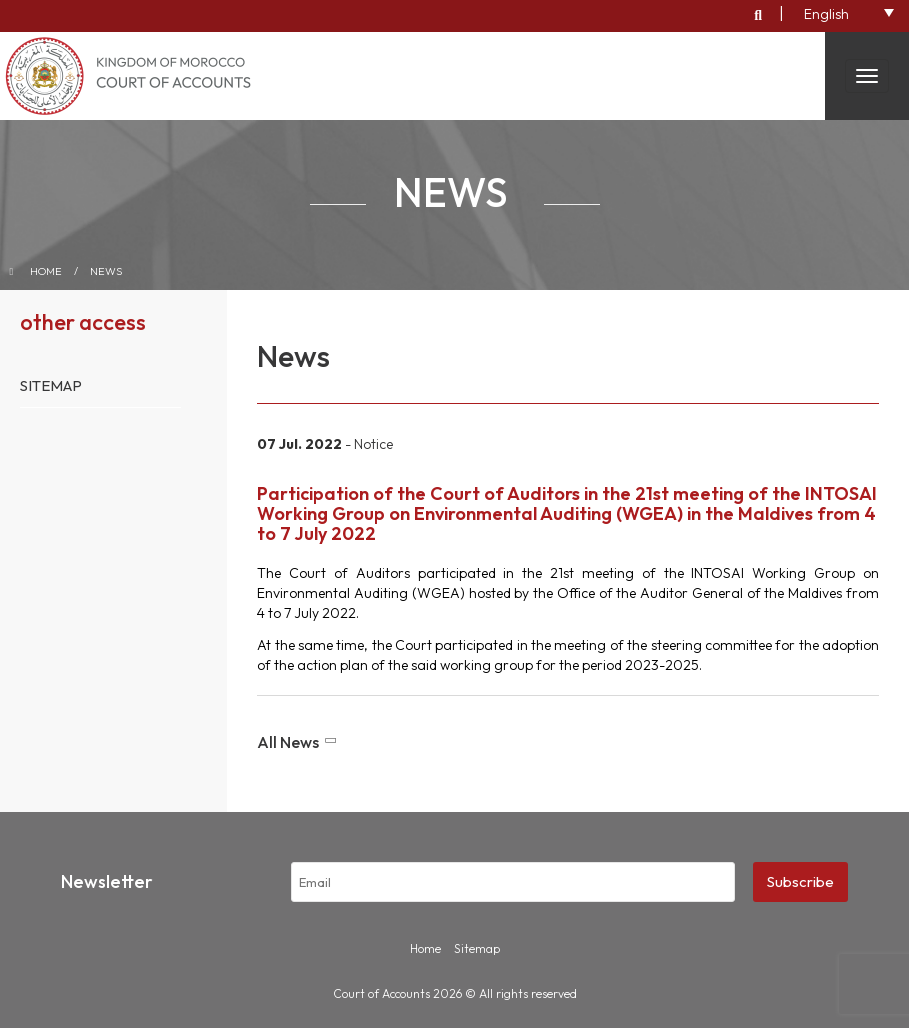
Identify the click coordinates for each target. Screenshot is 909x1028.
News (106, 271)
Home (46, 271)
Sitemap (51, 385)
